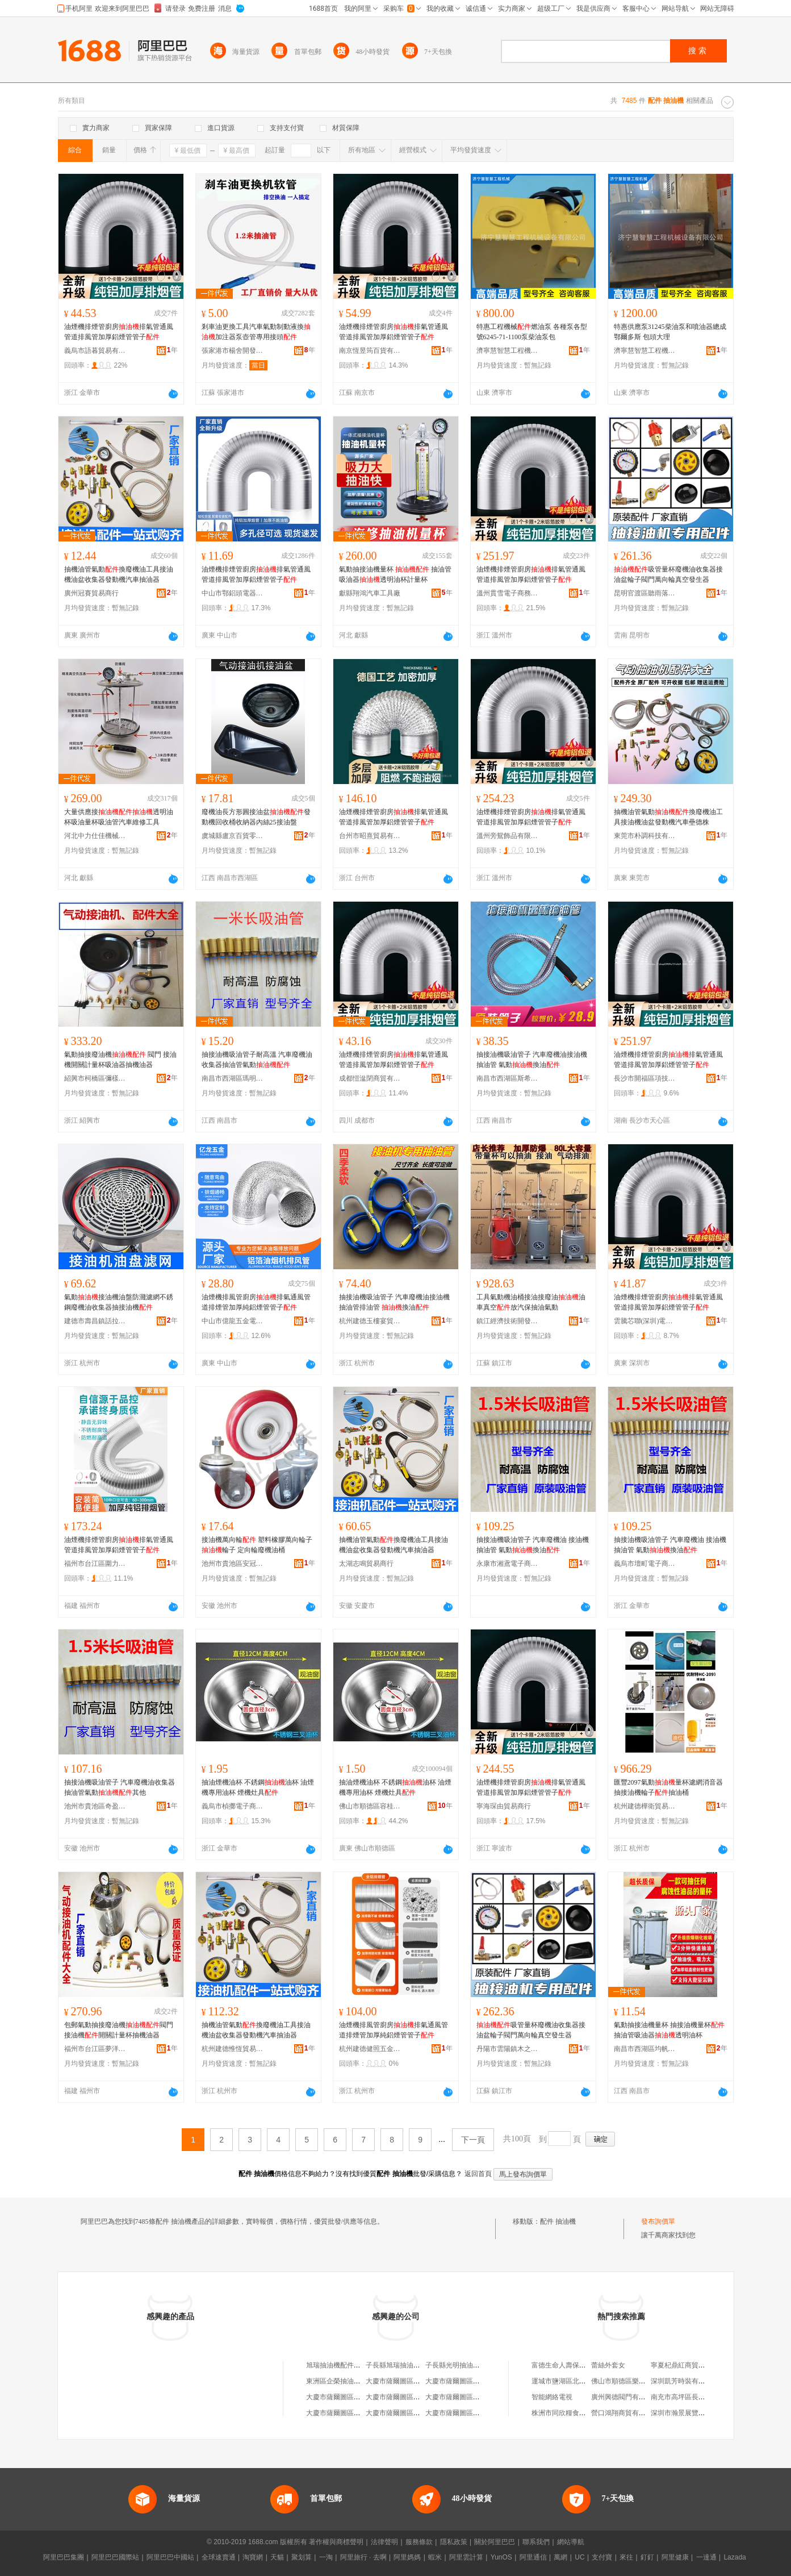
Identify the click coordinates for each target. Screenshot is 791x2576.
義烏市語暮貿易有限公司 (95, 351)
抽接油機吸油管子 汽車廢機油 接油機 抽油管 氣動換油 (532, 1545)
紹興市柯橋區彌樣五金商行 (95, 1078)
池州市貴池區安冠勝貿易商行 (233, 1564)
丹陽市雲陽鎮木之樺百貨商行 (507, 2049)
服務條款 (419, 2542)
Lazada (734, 2557)
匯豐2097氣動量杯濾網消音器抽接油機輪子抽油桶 (668, 1787)
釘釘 (647, 2557)
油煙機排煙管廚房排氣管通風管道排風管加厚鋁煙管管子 (118, 332)
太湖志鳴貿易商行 (366, 1564)
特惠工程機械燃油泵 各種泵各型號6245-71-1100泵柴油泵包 (531, 332)
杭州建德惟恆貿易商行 (233, 2049)
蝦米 (435, 2557)
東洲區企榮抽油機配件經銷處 (350, 2381)
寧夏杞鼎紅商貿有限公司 (688, 2365)
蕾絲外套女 (608, 2365)
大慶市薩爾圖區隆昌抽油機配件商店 (479, 2381)
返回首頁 (478, 2174)
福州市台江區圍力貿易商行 (95, 1564)
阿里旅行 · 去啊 (363, 2557)
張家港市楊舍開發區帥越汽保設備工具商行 (233, 351)
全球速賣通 (219, 2557)
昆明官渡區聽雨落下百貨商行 (645, 593)
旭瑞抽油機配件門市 (336, 2365)
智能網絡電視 (551, 2397)
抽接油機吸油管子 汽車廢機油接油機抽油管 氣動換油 (531, 1060)
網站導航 (570, 2542)
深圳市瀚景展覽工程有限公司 (695, 2413)
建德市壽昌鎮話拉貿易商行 (95, 1321)
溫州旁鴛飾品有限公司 (507, 836)
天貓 (277, 2557)
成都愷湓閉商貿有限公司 (370, 1078)
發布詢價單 (658, 2221)
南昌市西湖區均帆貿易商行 (645, 2049)
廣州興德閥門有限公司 (625, 2397)
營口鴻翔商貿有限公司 (625, 2413)
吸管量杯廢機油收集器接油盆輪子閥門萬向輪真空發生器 (668, 574)
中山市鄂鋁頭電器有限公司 (233, 593)
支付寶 (602, 2557)
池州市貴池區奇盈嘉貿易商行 (95, 1806)
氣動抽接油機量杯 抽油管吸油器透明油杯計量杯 (395, 574)
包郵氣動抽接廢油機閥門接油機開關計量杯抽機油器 (118, 2030)
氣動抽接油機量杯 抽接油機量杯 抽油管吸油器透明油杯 (669, 2030)
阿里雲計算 (466, 2557)
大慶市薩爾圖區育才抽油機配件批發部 (483, 2397)
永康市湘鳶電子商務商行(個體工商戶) (507, 1564)
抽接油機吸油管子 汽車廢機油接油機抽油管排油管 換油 (394, 1302)
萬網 (560, 2557)
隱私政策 (453, 2542)
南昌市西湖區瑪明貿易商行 (233, 1078)
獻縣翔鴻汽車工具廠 (369, 593)
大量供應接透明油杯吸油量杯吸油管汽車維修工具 (118, 817)
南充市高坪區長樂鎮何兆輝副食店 (702, 2397)
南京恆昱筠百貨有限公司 (370, 351)
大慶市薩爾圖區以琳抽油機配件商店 (420, 2381)
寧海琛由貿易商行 (503, 1806)
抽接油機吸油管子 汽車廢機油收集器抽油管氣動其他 (119, 1787)
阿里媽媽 (407, 2557)
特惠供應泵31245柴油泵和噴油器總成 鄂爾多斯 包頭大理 (670, 332)
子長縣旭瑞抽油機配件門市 (406, 2365)
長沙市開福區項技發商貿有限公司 (645, 1078)
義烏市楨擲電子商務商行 (233, 1806)
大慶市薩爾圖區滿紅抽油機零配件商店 (483, 2413)
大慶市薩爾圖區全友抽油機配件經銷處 (364, 2413)
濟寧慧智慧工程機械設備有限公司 (507, 351)
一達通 (706, 2557)
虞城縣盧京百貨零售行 (233, 836)
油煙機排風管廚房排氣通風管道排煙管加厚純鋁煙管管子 (256, 1302)
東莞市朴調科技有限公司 (645, 836)
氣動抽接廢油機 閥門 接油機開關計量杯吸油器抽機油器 (120, 1060)
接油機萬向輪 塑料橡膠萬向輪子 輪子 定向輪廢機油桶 (257, 1545)
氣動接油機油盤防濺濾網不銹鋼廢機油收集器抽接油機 (118, 1302)
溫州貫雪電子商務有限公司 (507, 593)
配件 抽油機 (558, 2221)
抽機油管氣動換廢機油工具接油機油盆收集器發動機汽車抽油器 (118, 574)
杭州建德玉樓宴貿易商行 (370, 1321)
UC (579, 2557)
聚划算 (301, 2557)
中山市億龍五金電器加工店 (233, 1321)
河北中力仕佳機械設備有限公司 (95, 836)
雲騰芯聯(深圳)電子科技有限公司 (645, 1321)
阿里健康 (675, 2557)
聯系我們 (536, 2542)
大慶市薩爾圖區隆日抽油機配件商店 (420, 2397)
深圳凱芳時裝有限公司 (685, 2381)
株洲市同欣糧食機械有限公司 (575, 2413)
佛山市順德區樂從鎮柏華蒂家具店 (642, 2381)
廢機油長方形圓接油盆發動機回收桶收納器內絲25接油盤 (256, 817)
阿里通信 (533, 2557)
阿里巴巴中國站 (170, 2557)
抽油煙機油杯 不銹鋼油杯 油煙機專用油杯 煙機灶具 (258, 1787)
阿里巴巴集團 (63, 2557)
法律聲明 (384, 2542)
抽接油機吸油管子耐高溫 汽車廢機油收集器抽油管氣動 (257, 1060)
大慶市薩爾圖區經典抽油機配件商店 (360, 2397)
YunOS (501, 2557)
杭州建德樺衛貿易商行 (645, 1806)
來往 (626, 2557)
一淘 (326, 2557)
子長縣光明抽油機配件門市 (466, 2365)
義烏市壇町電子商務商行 (645, 1564)
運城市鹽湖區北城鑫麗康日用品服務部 (589, 2381)
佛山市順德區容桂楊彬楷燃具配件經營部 (370, 1806)
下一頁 (473, 2139)
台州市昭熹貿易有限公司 (370, 836)
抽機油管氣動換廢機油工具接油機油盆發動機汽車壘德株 (668, 817)
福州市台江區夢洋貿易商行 (95, 2049)
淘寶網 (252, 2557)
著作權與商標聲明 (336, 2542)
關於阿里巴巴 (494, 2542)
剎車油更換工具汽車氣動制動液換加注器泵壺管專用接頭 (256, 332)
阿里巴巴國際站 (115, 2557)
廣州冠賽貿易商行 (91, 593)
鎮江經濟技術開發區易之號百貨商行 (507, 1321)
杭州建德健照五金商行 (370, 2049)
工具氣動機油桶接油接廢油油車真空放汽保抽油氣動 (530, 1302)
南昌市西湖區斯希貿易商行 (507, 1078)
